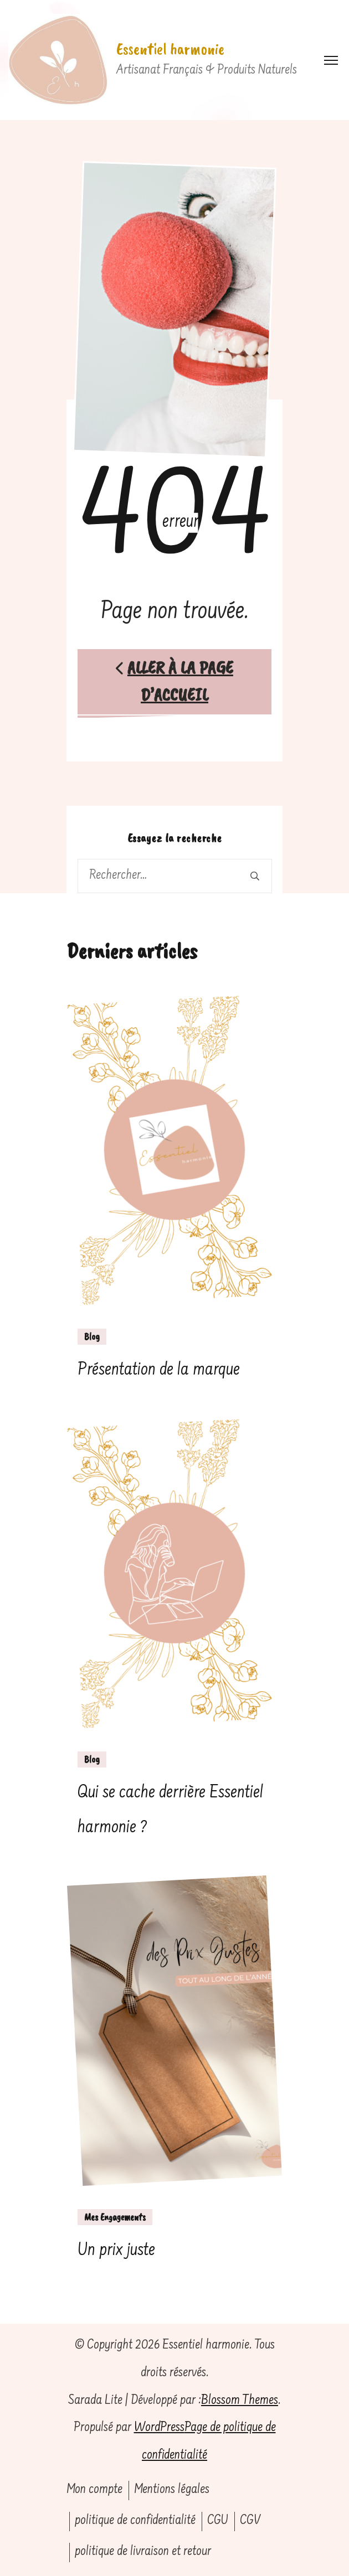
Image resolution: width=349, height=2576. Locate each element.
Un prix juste (116, 2251)
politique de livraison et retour (143, 2551)
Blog (92, 1336)
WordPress (159, 2427)
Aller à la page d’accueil (174, 681)
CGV (250, 2520)
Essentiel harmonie (170, 48)
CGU (217, 2520)
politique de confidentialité (135, 2520)
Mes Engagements (115, 2217)
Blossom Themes (239, 2400)
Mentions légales (171, 2489)
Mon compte (94, 2489)
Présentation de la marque (159, 1370)
